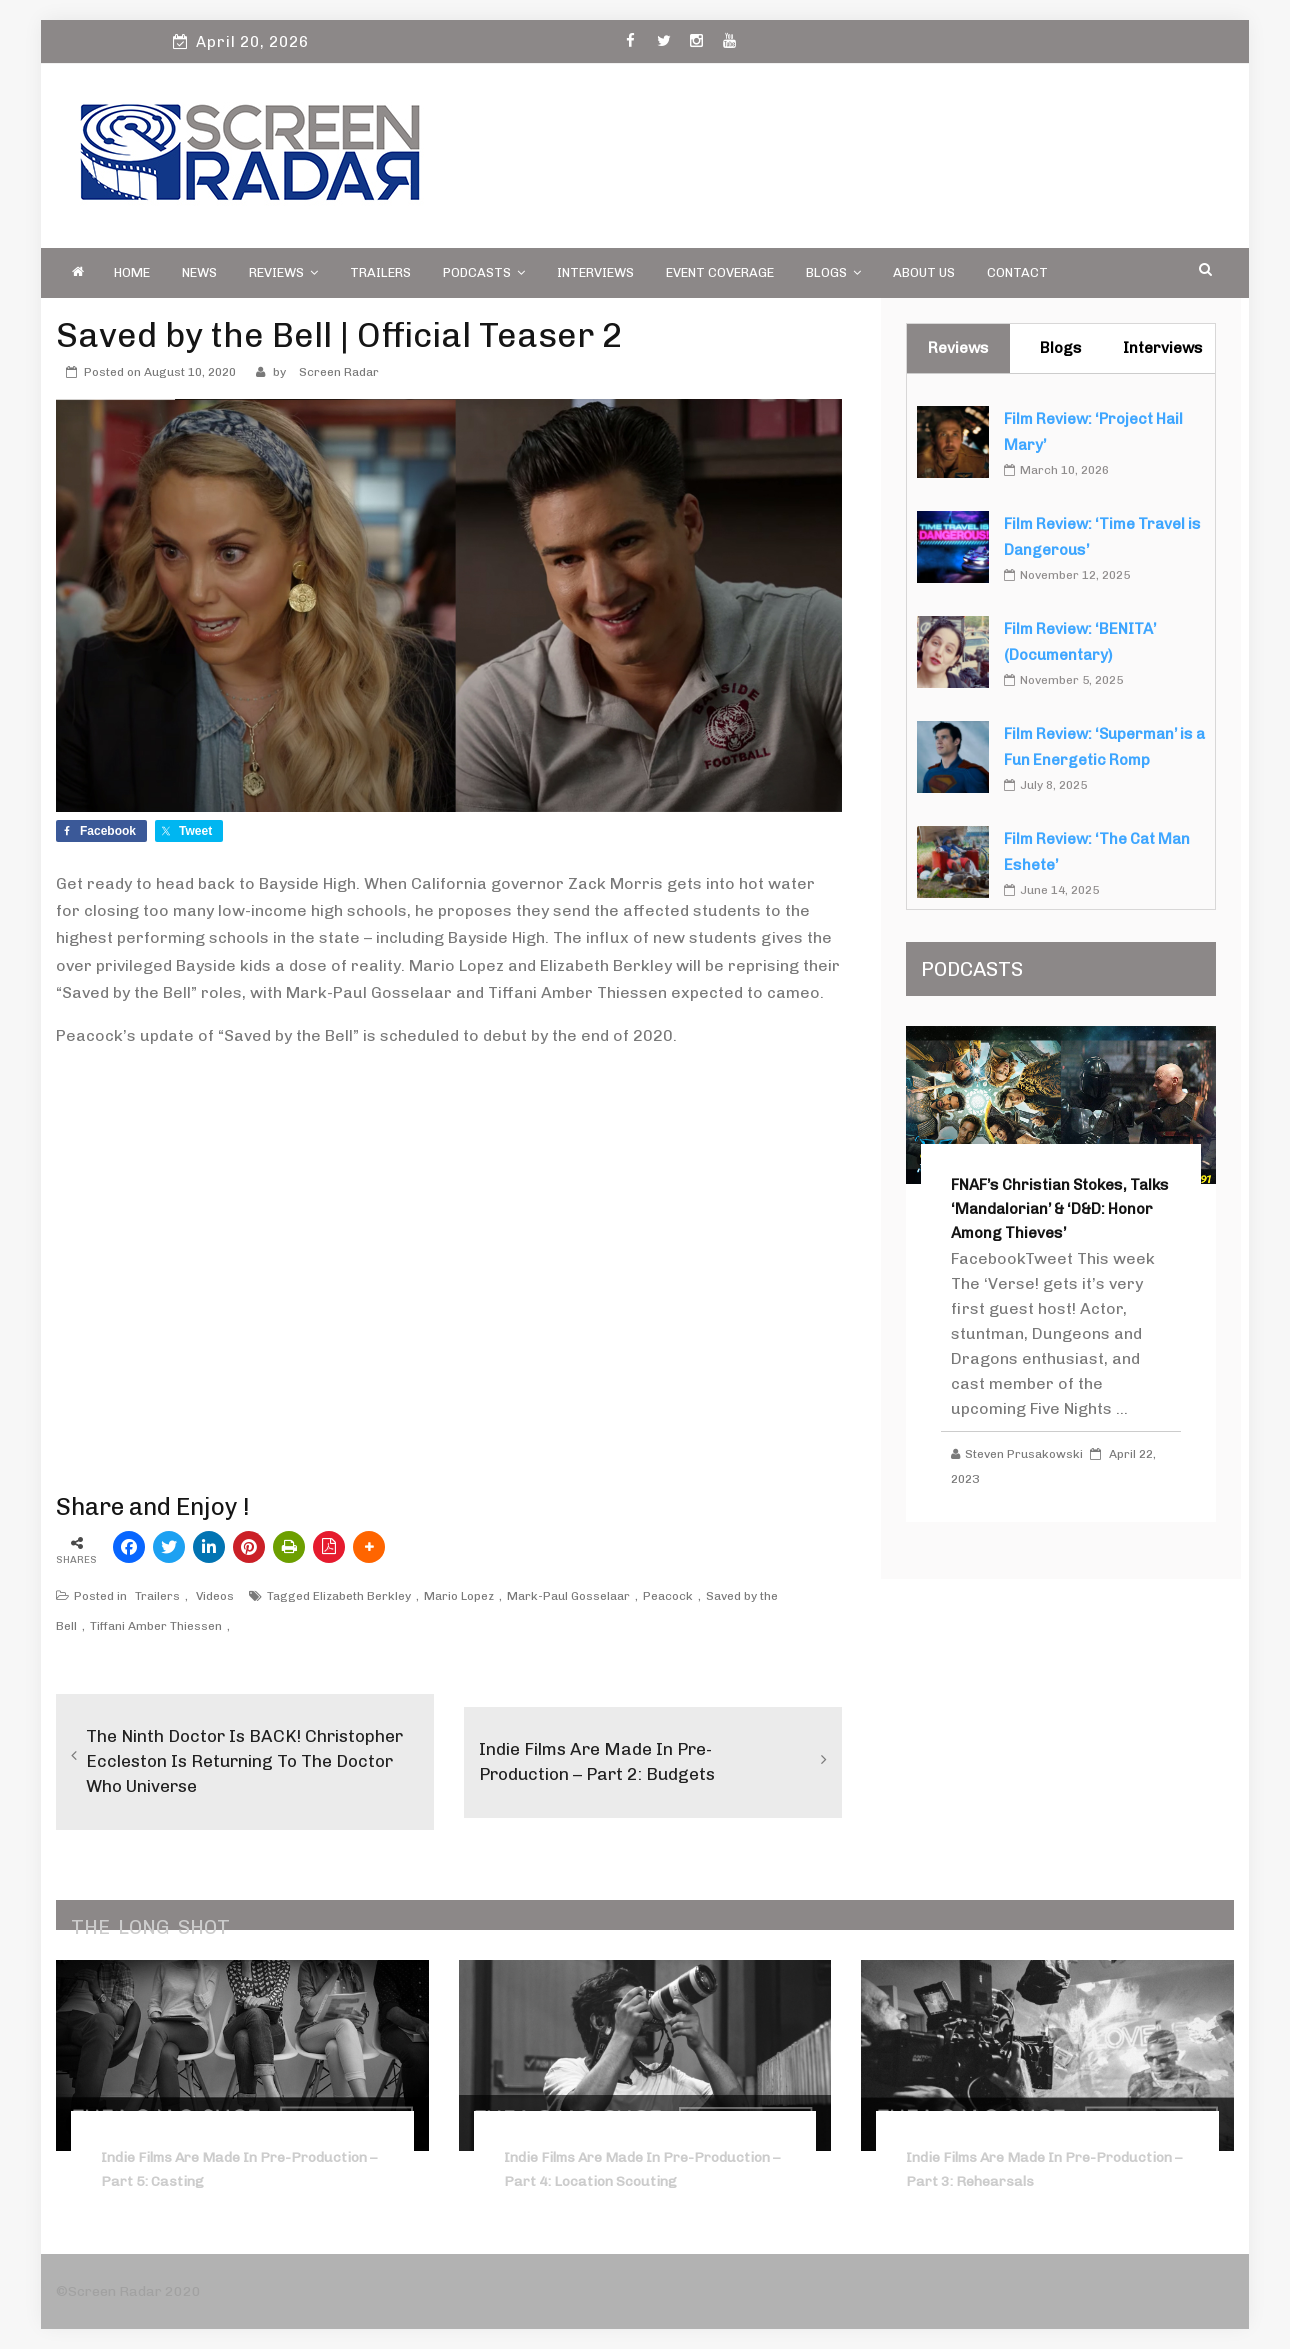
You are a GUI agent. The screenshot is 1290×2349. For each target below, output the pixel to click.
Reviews (283, 272)
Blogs (833, 272)
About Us (924, 272)
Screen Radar (339, 372)
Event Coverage (720, 272)
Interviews (595, 272)
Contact (1017, 272)
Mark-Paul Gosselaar (568, 1596)
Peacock (668, 1596)
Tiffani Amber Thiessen (156, 1626)
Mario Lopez (459, 1596)
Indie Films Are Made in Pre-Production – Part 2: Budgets (602, 1761)
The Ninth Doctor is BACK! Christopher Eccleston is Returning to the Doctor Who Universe (236, 1761)
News (199, 272)
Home (132, 272)
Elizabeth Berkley (362, 1596)
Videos (215, 1596)
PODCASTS (484, 272)
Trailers (380, 272)
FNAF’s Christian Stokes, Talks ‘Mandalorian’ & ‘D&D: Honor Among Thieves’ (1060, 1209)
